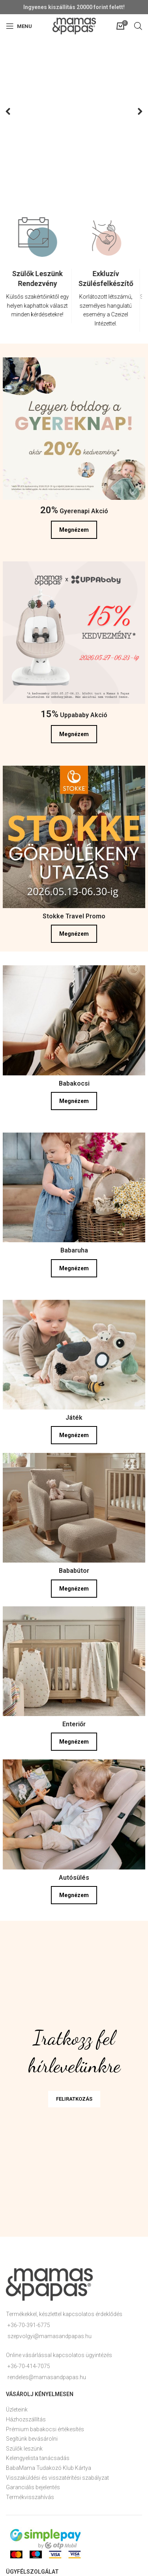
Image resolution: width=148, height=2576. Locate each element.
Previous (13, 112)
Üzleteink (17, 2410)
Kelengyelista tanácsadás (37, 2458)
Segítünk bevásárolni (32, 2439)
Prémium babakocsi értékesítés (45, 2429)
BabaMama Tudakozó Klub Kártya (48, 2468)
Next (134, 112)
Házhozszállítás (26, 2419)
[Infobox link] (40, 296)
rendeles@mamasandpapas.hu (46, 2377)
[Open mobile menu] (19, 26)
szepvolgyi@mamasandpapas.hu (49, 2336)
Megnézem (74, 530)
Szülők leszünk (24, 2448)
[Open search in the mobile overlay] (138, 26)
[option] (40, 276)
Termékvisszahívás (30, 2497)
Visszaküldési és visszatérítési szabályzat (57, 2478)
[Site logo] (74, 25)
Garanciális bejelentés (33, 2487)
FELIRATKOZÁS (74, 2099)
